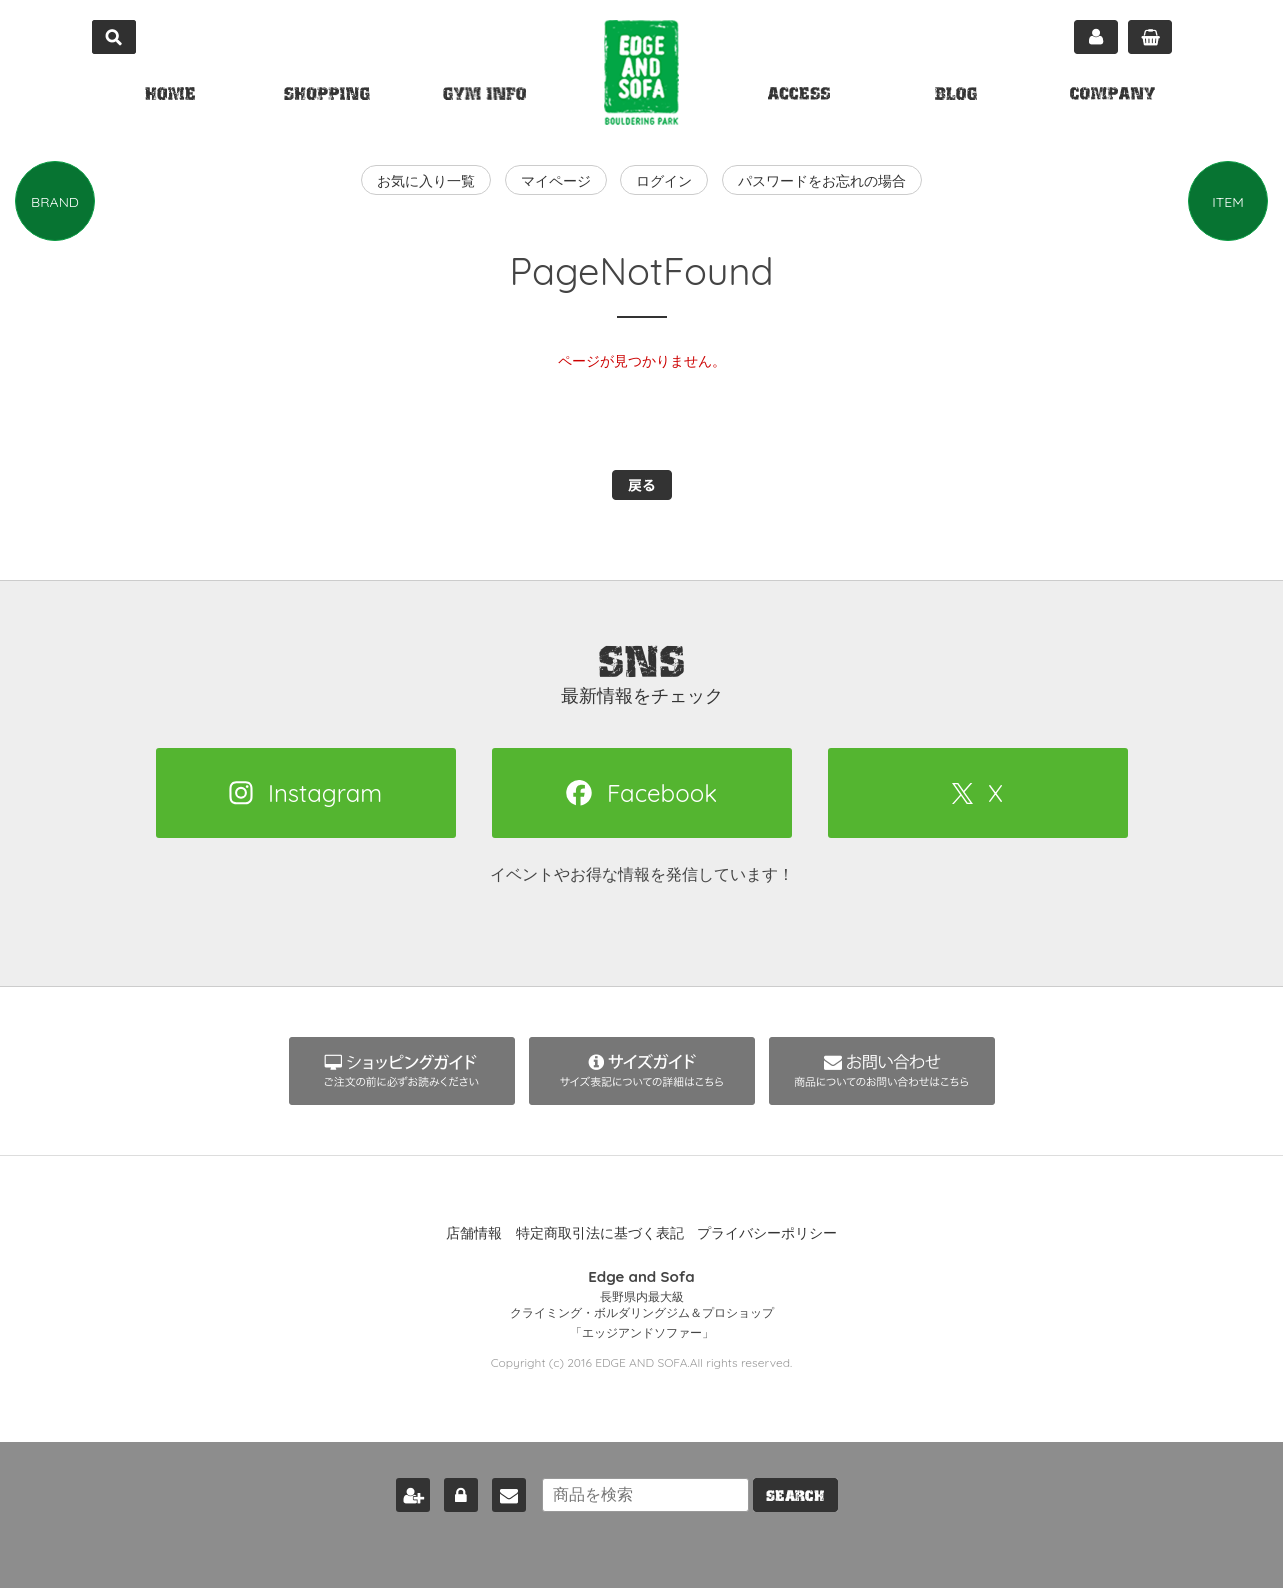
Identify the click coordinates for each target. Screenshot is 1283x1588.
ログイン (664, 181)
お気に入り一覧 (426, 181)
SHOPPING (327, 96)
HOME (170, 96)
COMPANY (1112, 96)
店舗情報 (474, 1233)
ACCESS (799, 96)
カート (1150, 37)
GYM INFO (484, 96)
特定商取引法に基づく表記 (600, 1233)
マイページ (1096, 37)
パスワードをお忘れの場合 (822, 181)
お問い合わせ (507, 1491)
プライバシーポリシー (767, 1233)
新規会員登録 (411, 1491)
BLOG (956, 96)
